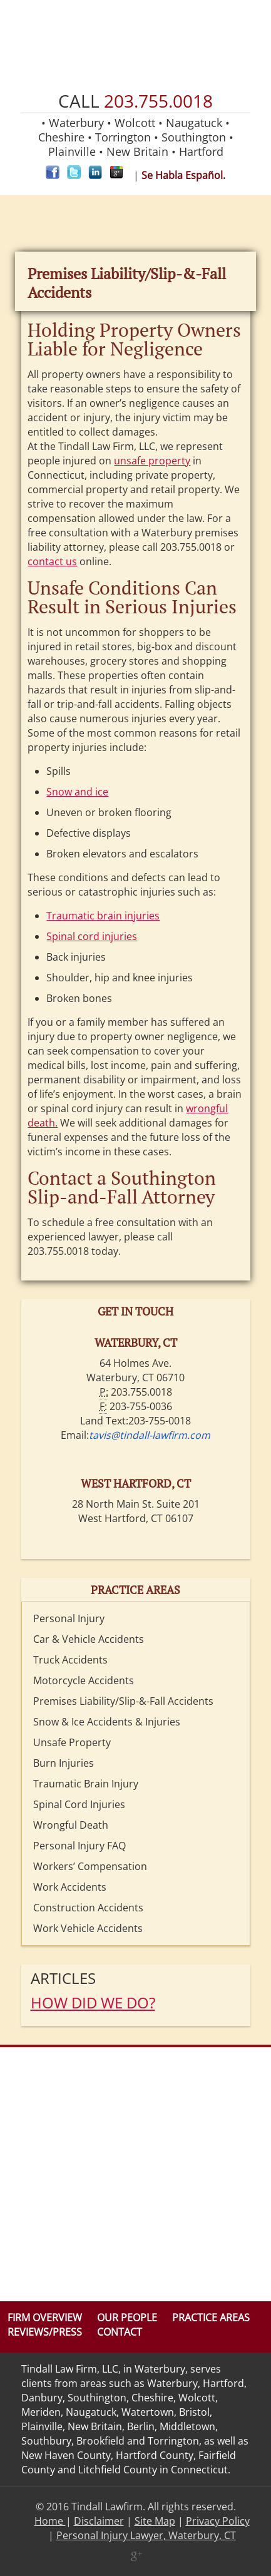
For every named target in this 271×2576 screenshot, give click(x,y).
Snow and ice (77, 792)
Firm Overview (45, 2317)
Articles (63, 1978)
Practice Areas (211, 2317)
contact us (52, 561)
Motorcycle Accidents (83, 1680)
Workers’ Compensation (90, 1866)
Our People (127, 2317)
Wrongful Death (70, 1825)
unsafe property (152, 461)
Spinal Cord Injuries (79, 1804)
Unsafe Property (72, 1742)
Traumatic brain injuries (103, 916)
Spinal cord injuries (91, 936)
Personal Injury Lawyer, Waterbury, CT (146, 2535)
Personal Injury (69, 1618)
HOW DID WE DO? (93, 2002)
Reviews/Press (45, 2332)
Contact (119, 2332)
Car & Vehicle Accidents (88, 1639)
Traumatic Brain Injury (85, 1784)
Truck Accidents (70, 1660)
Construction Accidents (88, 1907)
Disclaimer (99, 2521)
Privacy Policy (218, 2521)
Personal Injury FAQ (79, 1846)
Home (50, 2521)
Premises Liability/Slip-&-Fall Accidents (123, 1701)
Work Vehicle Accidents (88, 1928)
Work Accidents (69, 1887)
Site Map (155, 2521)
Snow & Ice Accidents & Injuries (106, 1722)
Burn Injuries (63, 1763)
